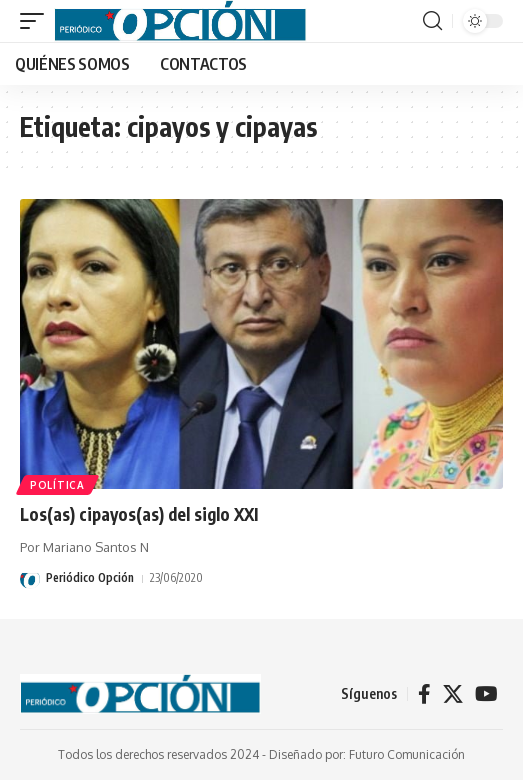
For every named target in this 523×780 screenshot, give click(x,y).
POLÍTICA (57, 485)
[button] (37, 21)
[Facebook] (424, 694)
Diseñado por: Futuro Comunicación (367, 754)
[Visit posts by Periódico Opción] (30, 579)
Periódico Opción (90, 577)
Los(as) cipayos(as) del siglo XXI (139, 514)
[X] (453, 694)
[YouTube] (486, 694)
